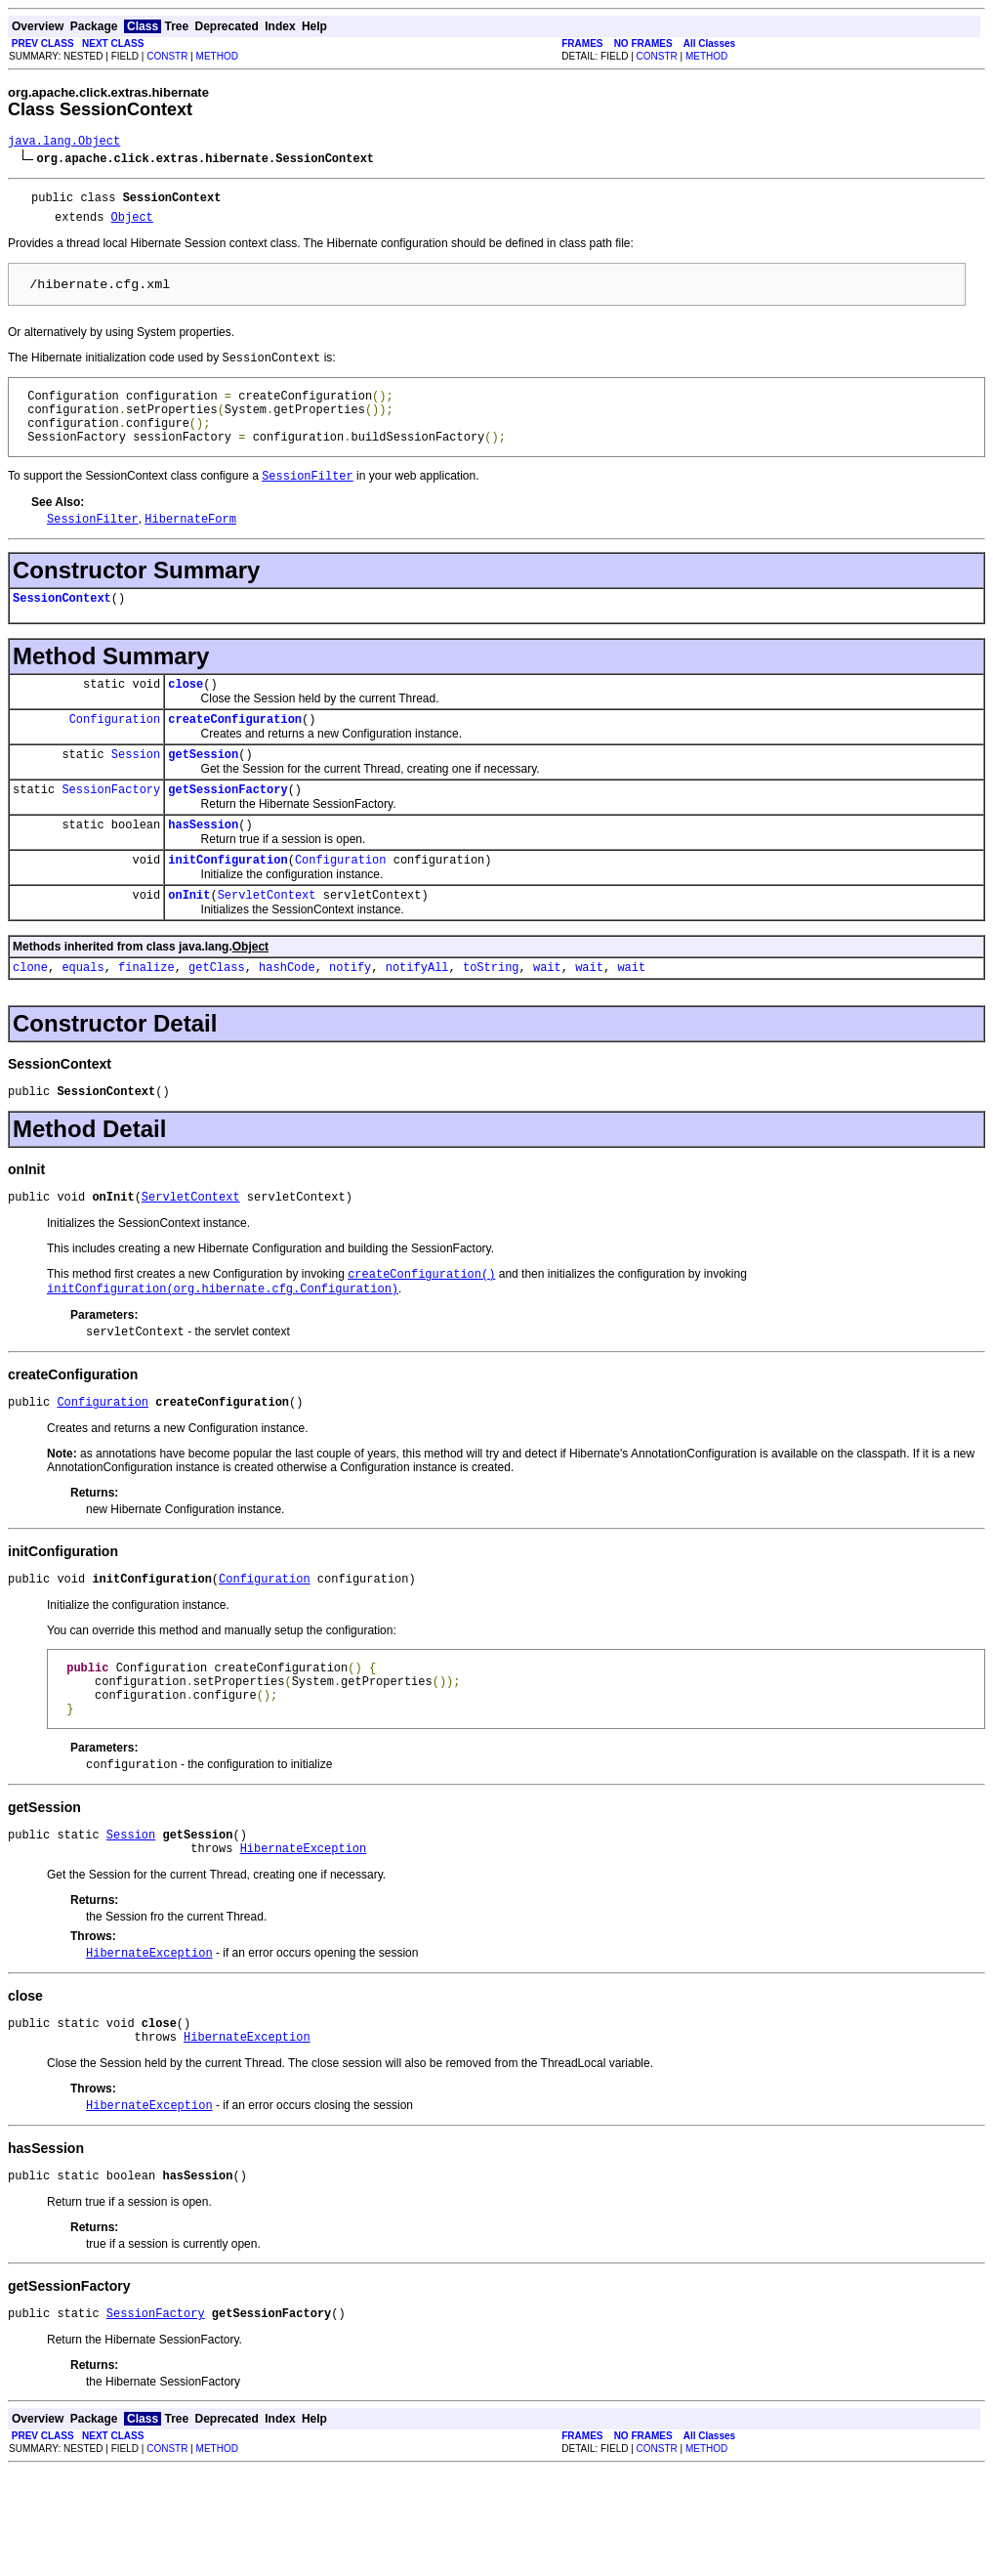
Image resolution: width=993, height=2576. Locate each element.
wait (547, 1019)
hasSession (203, 868)
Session (135, 791)
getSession (203, 791)
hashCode (287, 1019)
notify (350, 1019)
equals (82, 1019)
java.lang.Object (64, 143)
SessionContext (62, 626)
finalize (146, 1019)
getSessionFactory (227, 830)
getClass (216, 1019)
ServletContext (267, 944)
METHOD (217, 56)
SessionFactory (111, 830)
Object (132, 225)
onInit (189, 944)
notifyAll (417, 1019)
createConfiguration (235, 753)
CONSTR (166, 56)
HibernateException (303, 1937)
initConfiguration (227, 906)
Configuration (115, 753)
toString (491, 1019)
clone (30, 1019)
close (185, 715)
